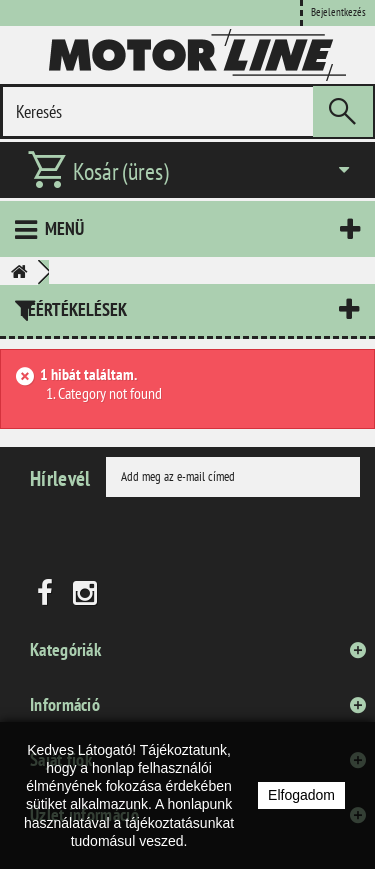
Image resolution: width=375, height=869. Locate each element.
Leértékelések (73, 309)
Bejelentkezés (338, 12)
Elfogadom (301, 795)
